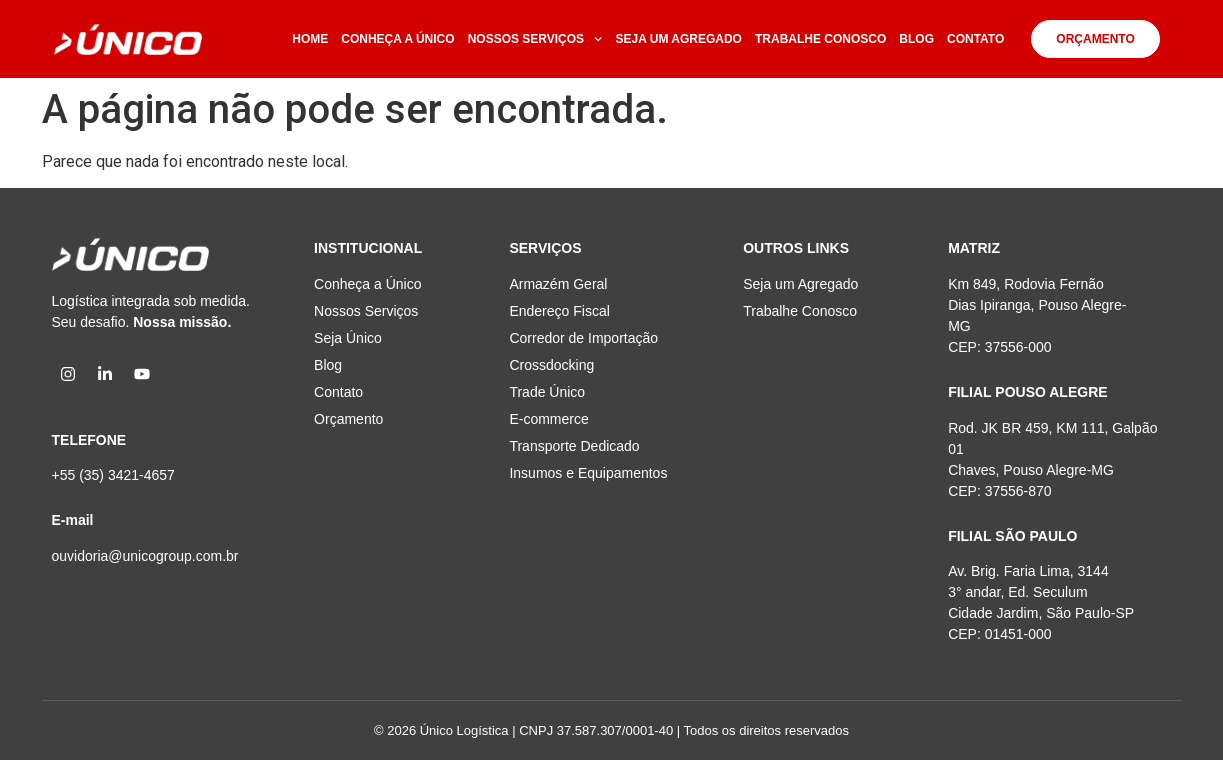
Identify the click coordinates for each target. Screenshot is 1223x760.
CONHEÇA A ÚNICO (397, 39)
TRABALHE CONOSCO (820, 39)
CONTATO (975, 39)
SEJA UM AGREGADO (679, 39)
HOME (310, 39)
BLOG (916, 39)
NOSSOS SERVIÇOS (535, 39)
